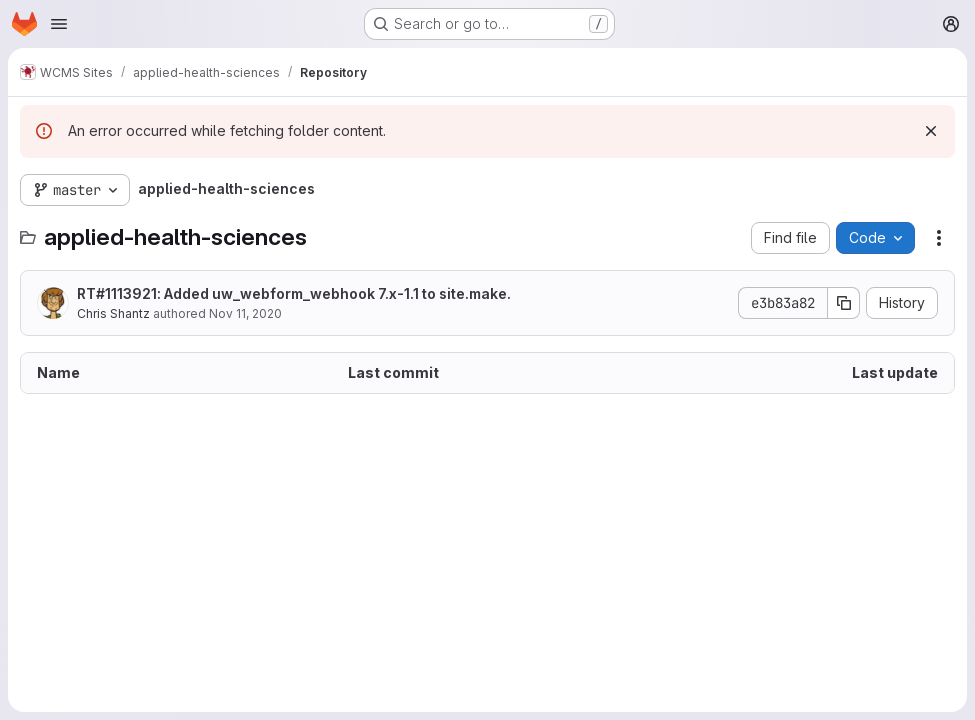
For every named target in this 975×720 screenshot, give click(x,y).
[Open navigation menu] (59, 24)
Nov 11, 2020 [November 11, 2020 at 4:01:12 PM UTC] (245, 313)
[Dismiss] (931, 131)
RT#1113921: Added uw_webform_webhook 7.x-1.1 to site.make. (294, 293)
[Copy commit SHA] (844, 303)
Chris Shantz (113, 313)
